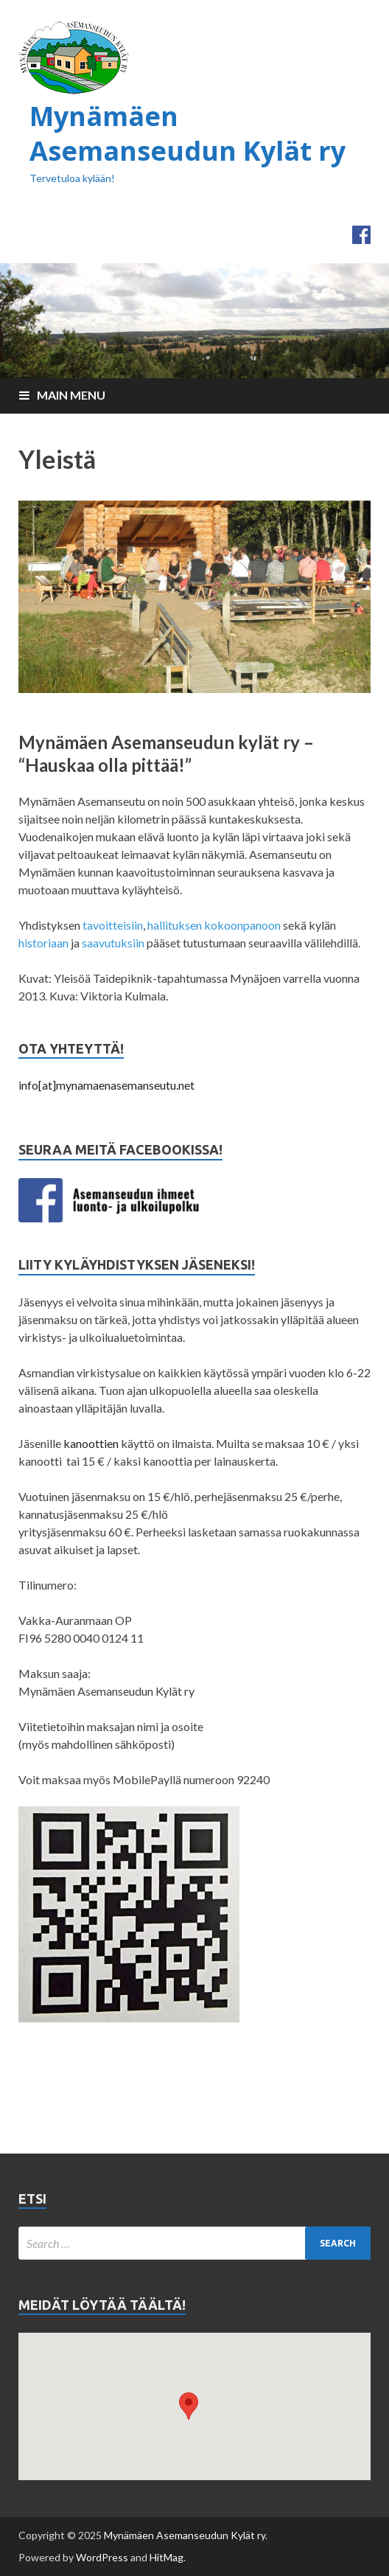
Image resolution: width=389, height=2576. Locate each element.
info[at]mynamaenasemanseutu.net (106, 1085)
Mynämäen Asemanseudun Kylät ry (187, 133)
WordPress (102, 2557)
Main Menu (71, 395)
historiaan (44, 943)
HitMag (166, 2557)
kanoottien (91, 1443)
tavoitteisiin (113, 925)
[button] (188, 2406)
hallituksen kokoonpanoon (214, 925)
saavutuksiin (113, 943)
